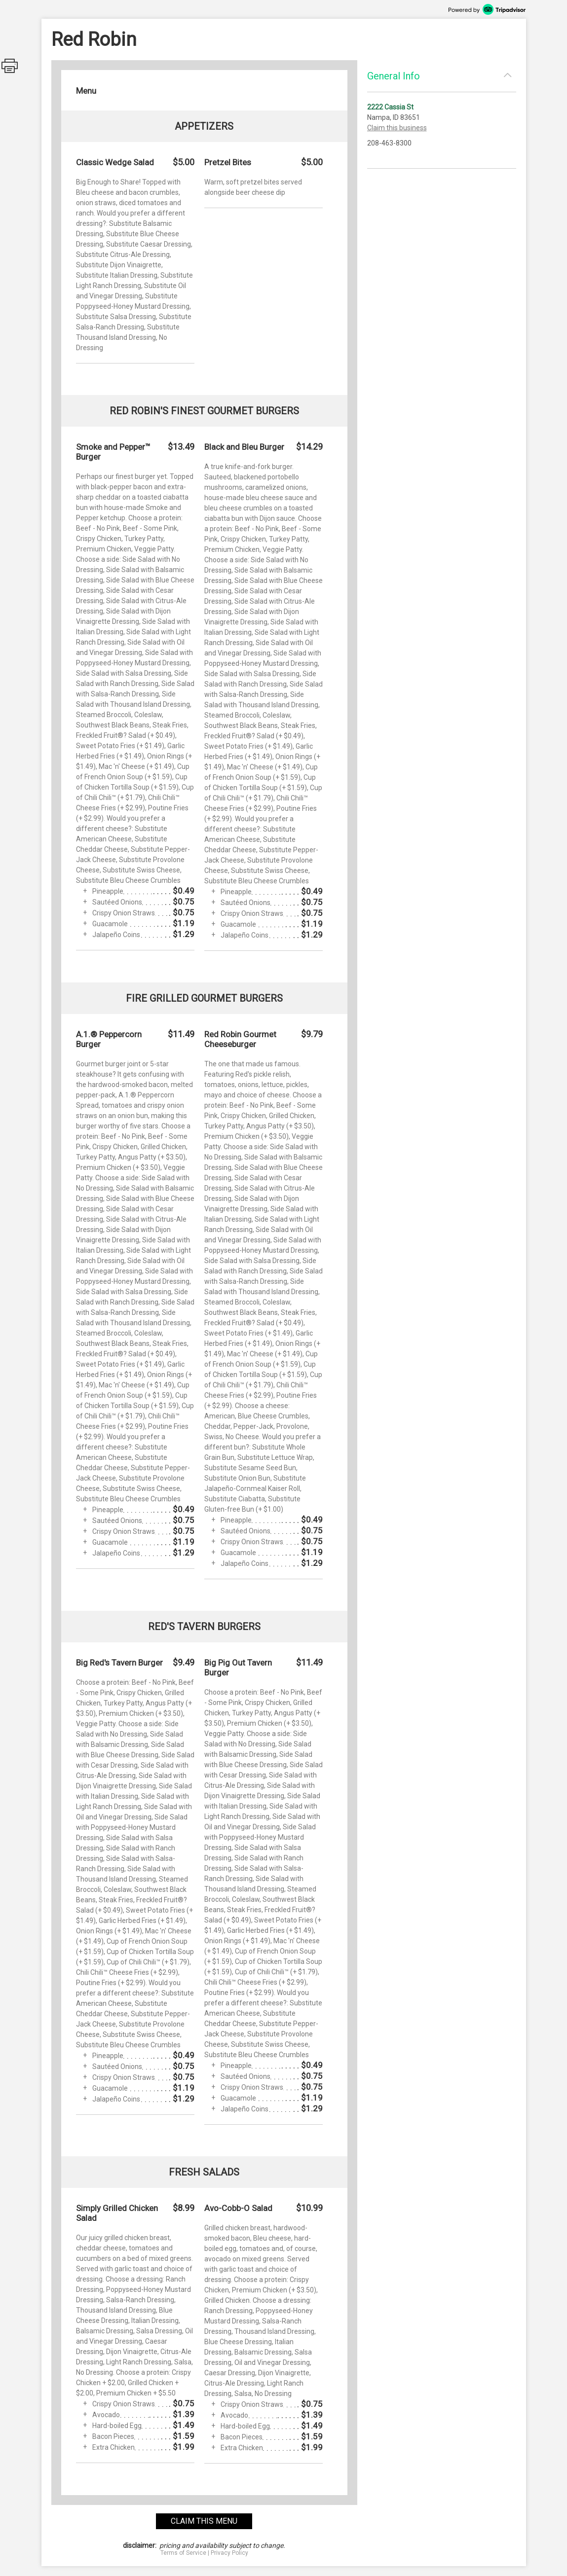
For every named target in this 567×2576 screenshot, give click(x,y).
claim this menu (204, 2521)
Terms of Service (183, 2552)
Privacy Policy (229, 2552)
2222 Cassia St (390, 107)
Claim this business (397, 128)
